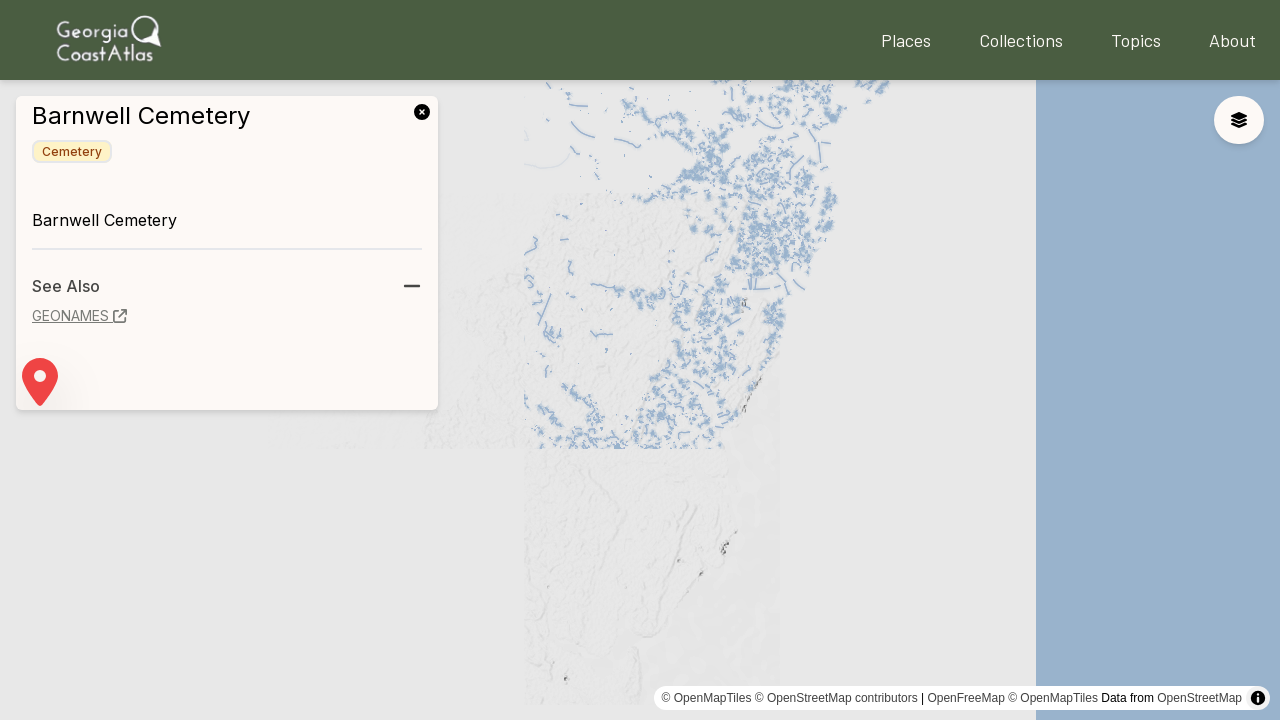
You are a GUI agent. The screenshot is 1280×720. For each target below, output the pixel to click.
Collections (1021, 40)
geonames (79, 315)
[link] (426, 110)
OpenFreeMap (965, 698)
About (1232, 40)
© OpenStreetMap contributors (836, 698)
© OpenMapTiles (707, 698)
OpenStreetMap (1199, 698)
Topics (1136, 40)
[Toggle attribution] (1258, 698)
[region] (640, 400)
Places (906, 40)
